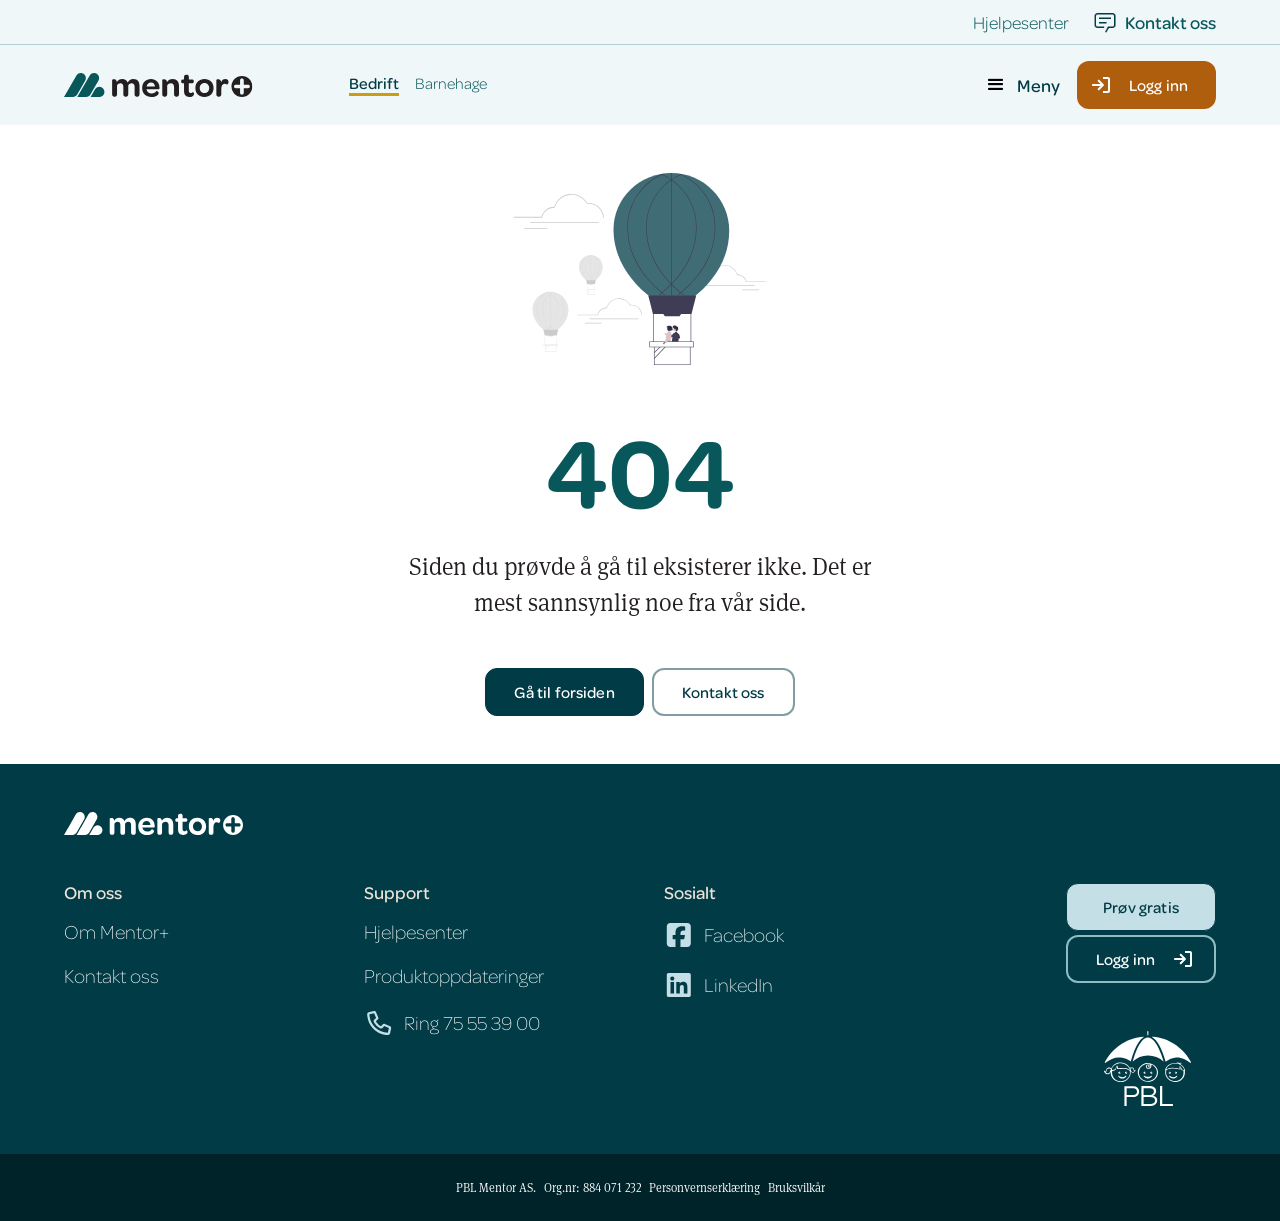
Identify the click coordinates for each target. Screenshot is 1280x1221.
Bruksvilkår (796, 1187)
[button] (1022, 85)
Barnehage (451, 84)
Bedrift (374, 84)
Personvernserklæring (704, 1187)
